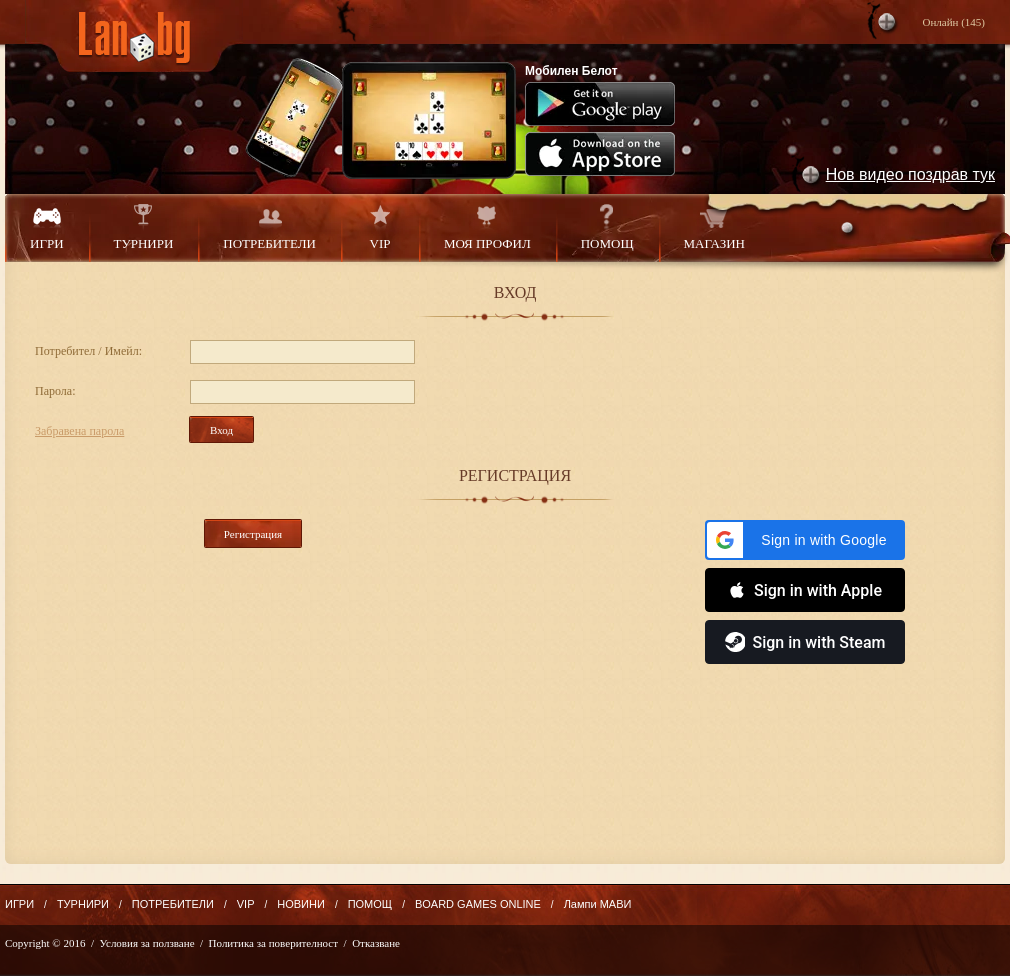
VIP (380, 227)
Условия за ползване (147, 943)
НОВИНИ (301, 904)
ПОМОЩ (607, 227)
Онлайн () (953, 22)
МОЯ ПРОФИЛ (487, 227)
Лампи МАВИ (598, 904)
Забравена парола (79, 431)
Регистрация (253, 534)
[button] (805, 540)
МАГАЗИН (714, 227)
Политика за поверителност (273, 943)
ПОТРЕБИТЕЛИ (269, 227)
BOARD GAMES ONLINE (478, 904)
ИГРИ (47, 227)
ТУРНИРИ (144, 227)
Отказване (376, 943)
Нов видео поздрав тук (910, 174)
